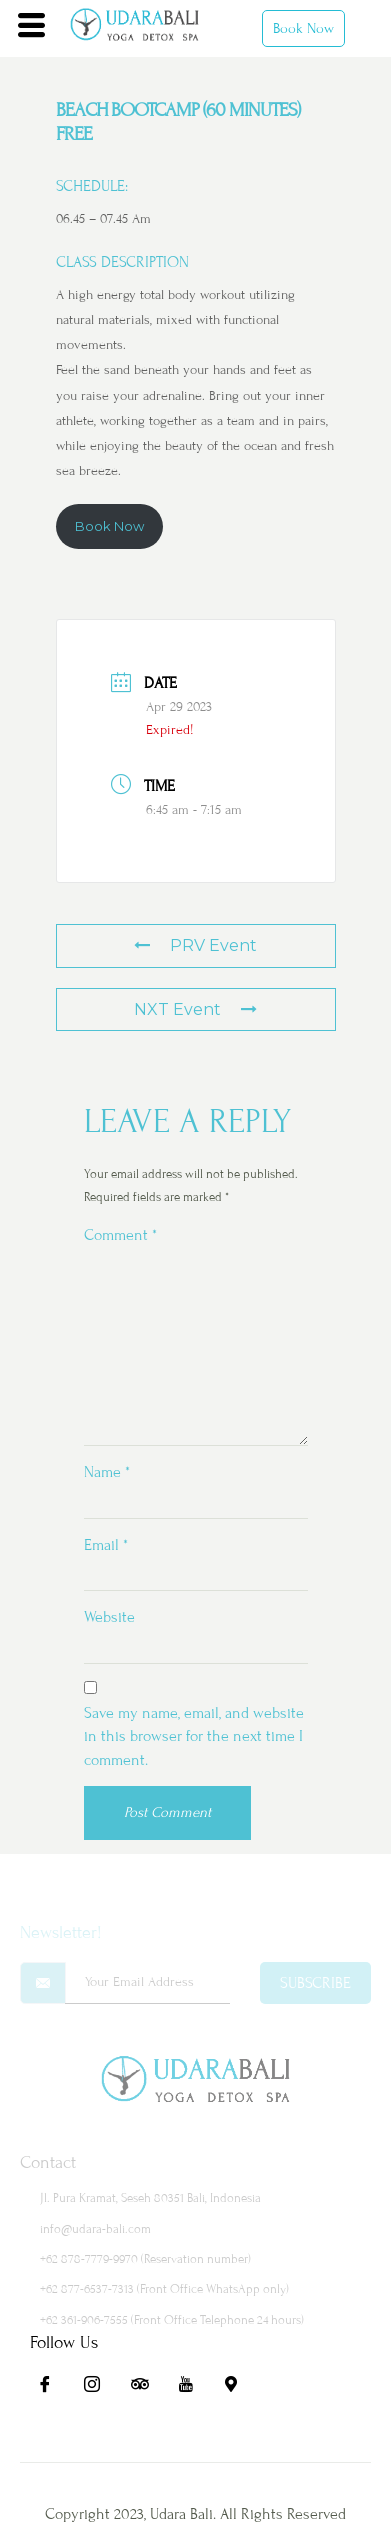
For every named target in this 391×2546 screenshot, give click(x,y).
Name (107, 1472)
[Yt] (193, 2387)
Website (109, 1617)
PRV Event (195, 945)
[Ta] (146, 2387)
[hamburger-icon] (31, 28)
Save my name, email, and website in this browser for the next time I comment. (194, 1736)
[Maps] (240, 2387)
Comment (120, 1235)
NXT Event (195, 1009)
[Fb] (52, 2387)
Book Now (303, 28)
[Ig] (99, 2387)
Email (106, 1545)
